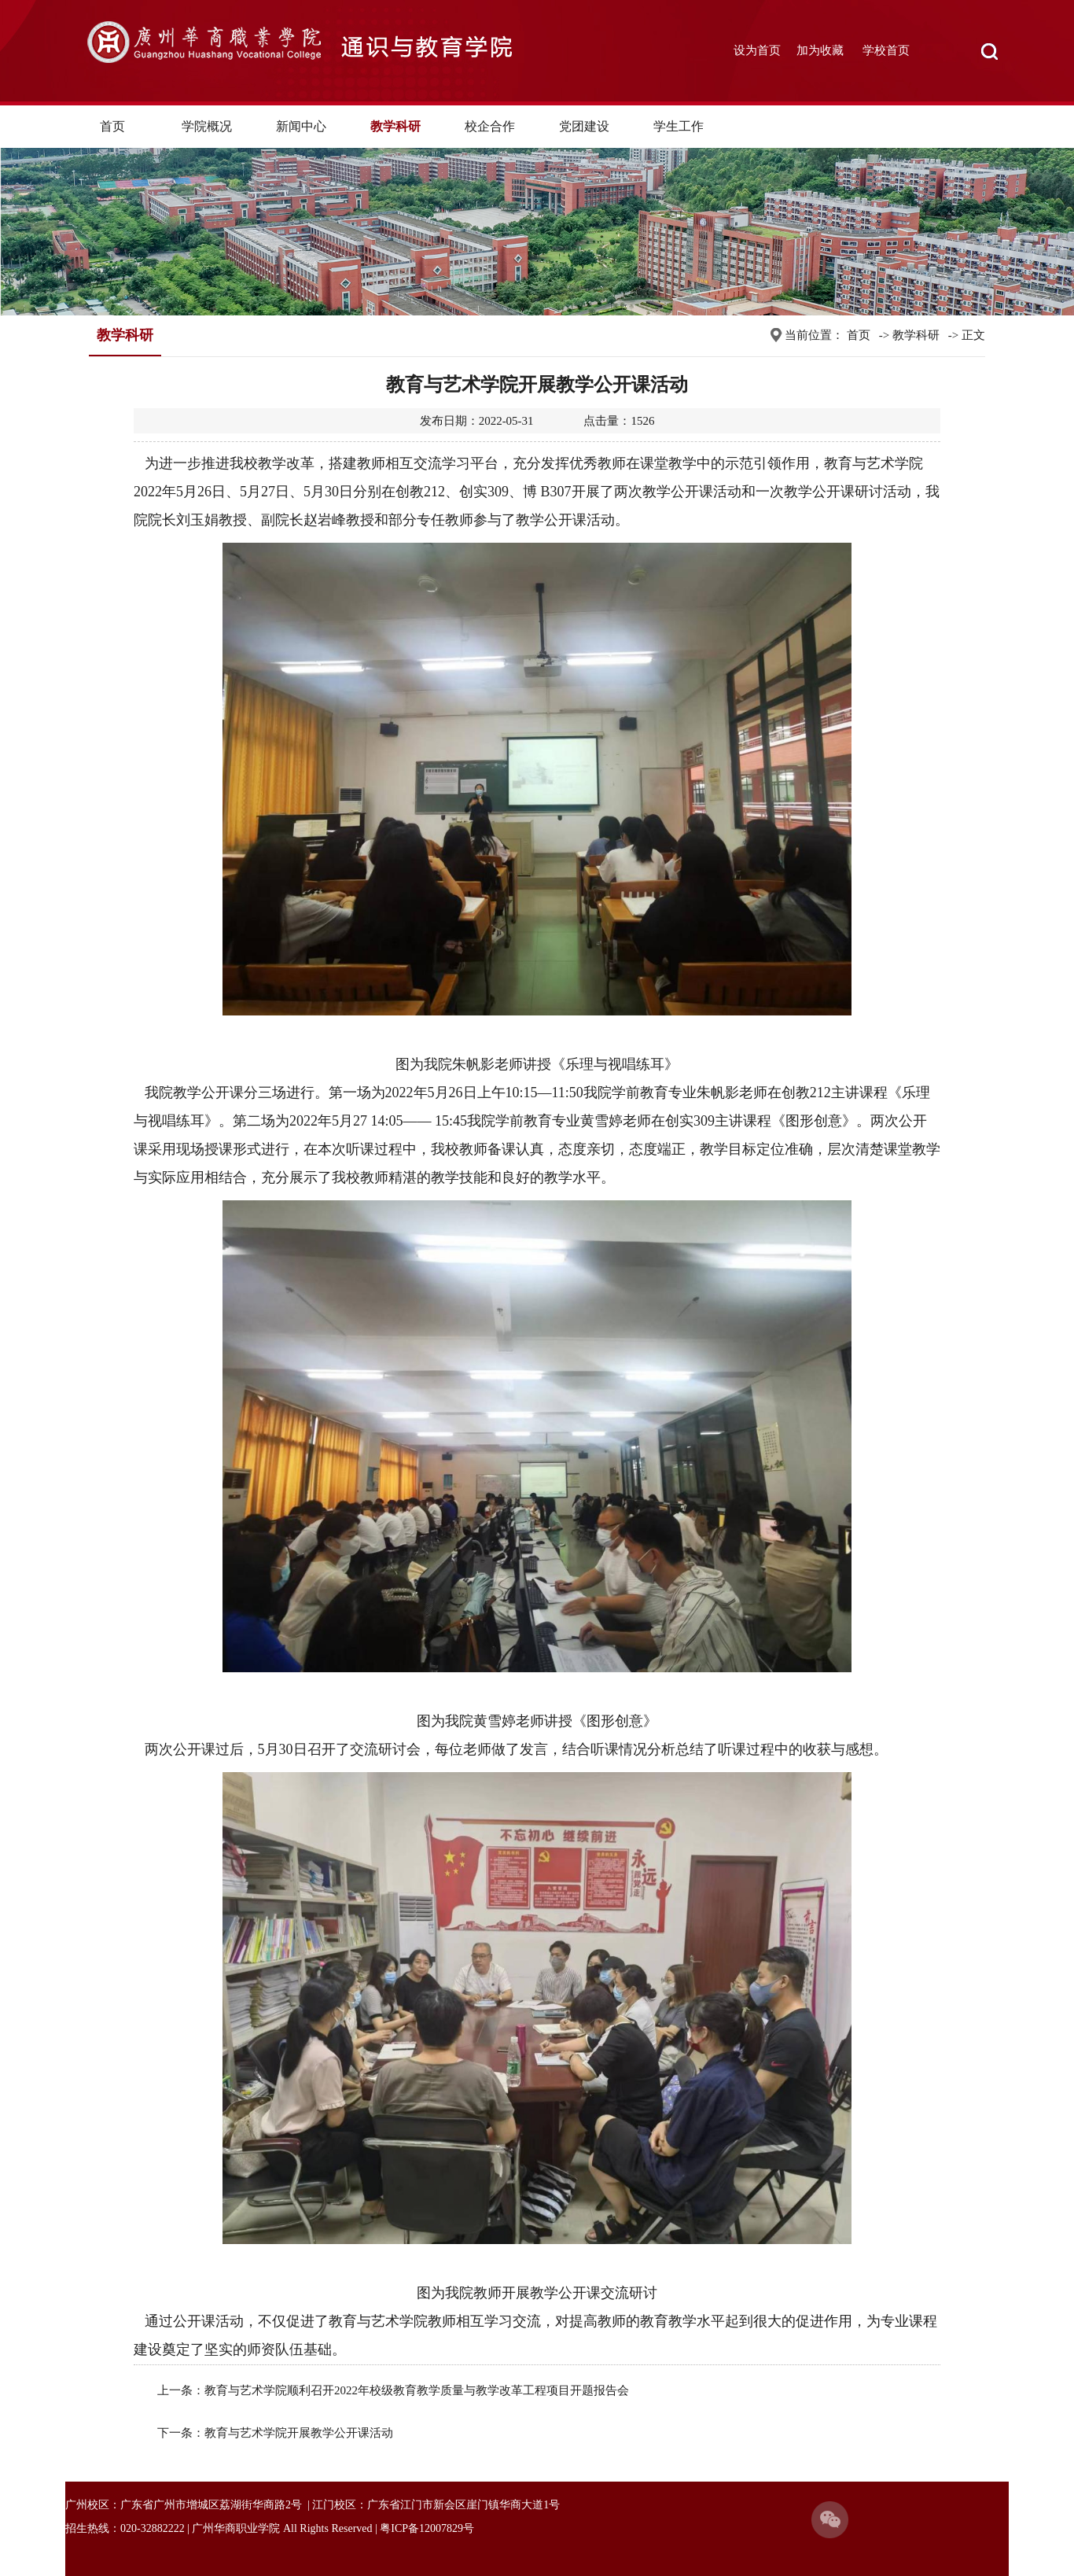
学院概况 (207, 126)
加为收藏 (820, 50)
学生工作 (678, 126)
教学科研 (395, 126)
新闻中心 (301, 126)
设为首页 (757, 50)
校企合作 (490, 126)
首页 (112, 126)
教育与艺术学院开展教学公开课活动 (298, 2433)
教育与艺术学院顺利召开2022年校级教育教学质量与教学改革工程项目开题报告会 (416, 2390)
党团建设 (584, 126)
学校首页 (886, 50)
